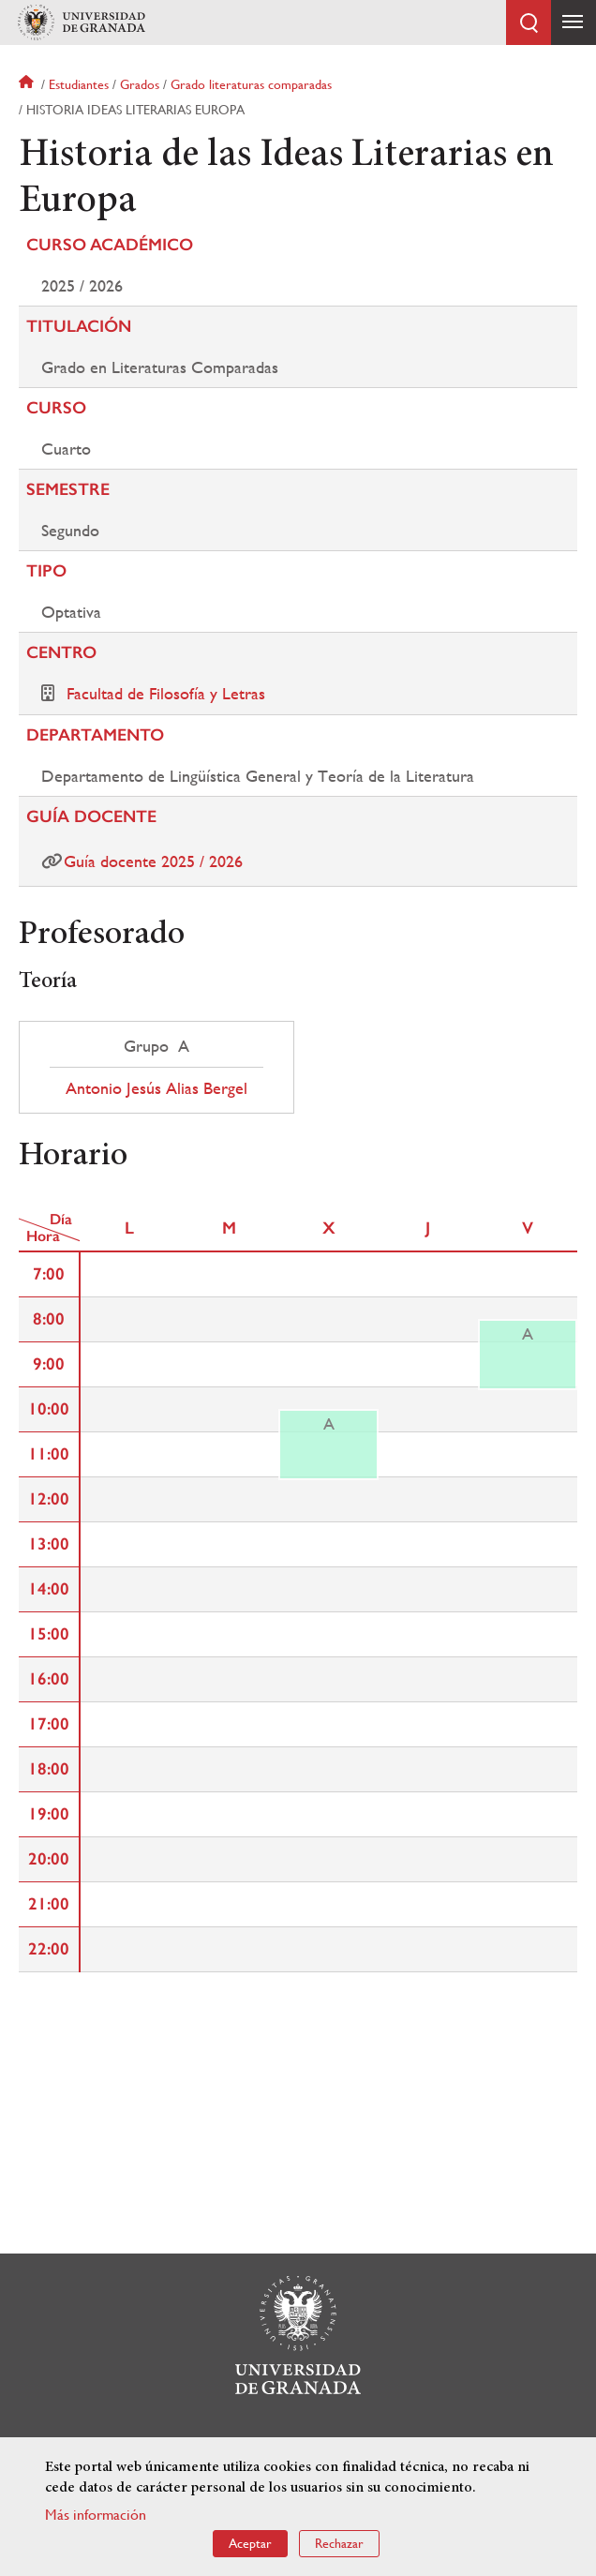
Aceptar (250, 2543)
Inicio (28, 84)
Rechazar (339, 2543)
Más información (95, 2515)
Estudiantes (79, 84)
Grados (139, 84)
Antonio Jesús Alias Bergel (156, 1088)
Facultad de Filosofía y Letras (166, 693)
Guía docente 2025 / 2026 (153, 861)
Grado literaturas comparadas (251, 84)
